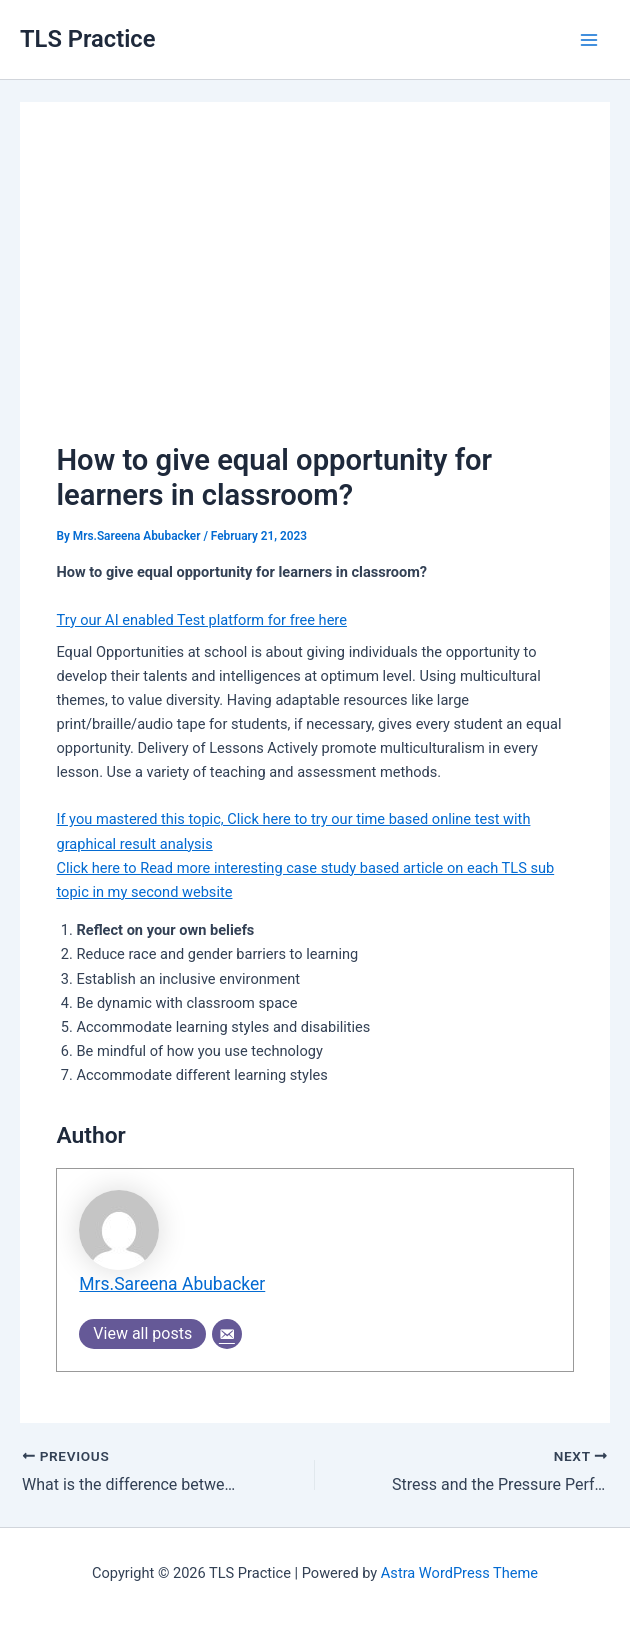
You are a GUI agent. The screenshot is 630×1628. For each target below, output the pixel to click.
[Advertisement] (315, 288)
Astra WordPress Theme (459, 1573)
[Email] (227, 1334)
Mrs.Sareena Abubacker (172, 1284)
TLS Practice (87, 39)
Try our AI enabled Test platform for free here (201, 620)
